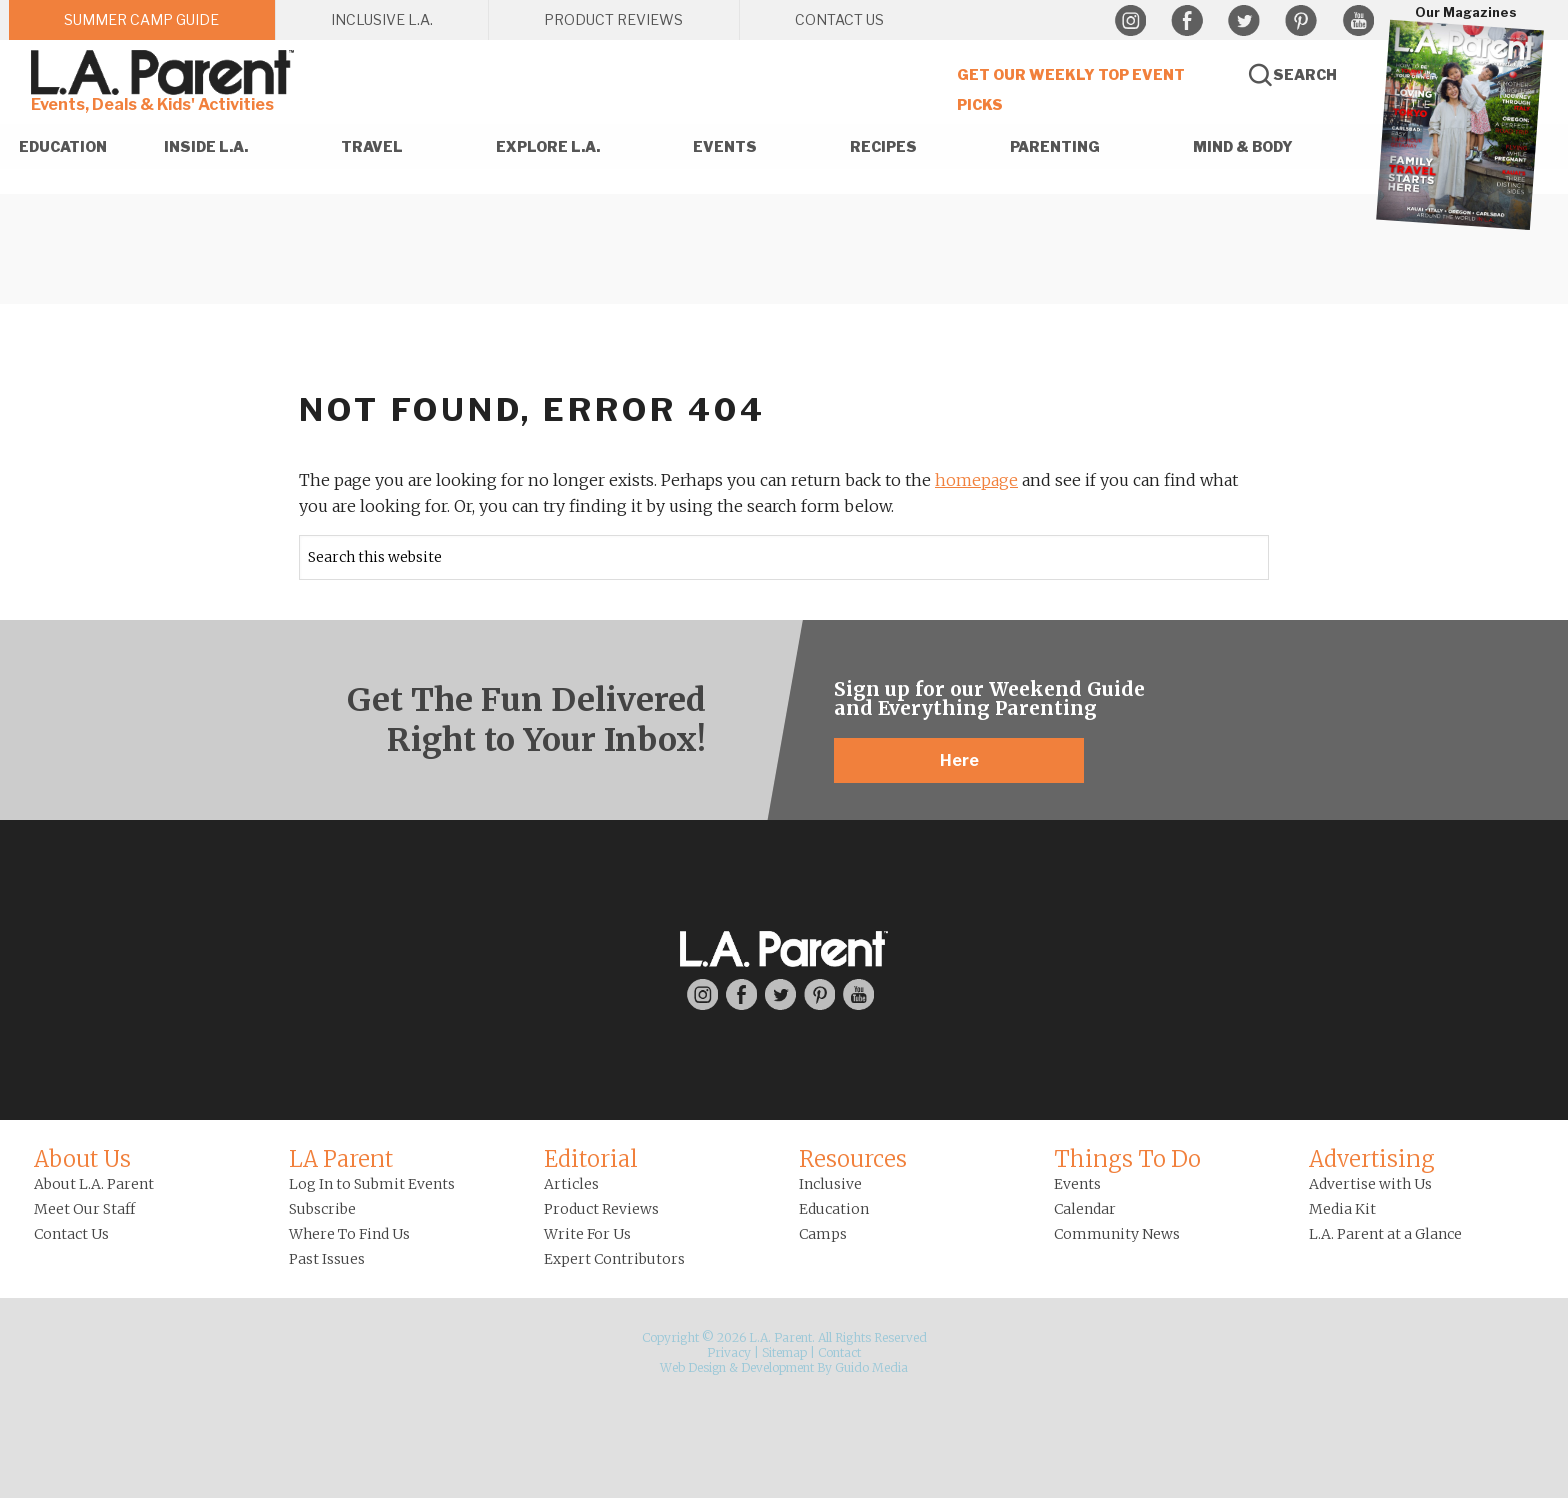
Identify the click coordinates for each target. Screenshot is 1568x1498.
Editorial (591, 1159)
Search (1305, 74)
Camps (823, 1234)
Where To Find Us (349, 1234)
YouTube (1358, 21)
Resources (853, 1159)
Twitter (1244, 21)
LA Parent (341, 1159)
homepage (976, 480)
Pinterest (1301, 21)
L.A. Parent (166, 72)
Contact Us (71, 1234)
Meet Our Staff (84, 1209)
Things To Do (1127, 1159)
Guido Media (871, 1367)
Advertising (1372, 1159)
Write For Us (587, 1234)
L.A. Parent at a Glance (1385, 1234)
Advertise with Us (1370, 1184)
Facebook (1187, 21)
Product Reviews (601, 1209)
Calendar (1085, 1209)
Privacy (729, 1352)
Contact (839, 1352)
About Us (82, 1159)
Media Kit (1342, 1209)
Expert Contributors (614, 1259)
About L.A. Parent (94, 1184)
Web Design (693, 1367)
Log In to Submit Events (372, 1184)
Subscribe (322, 1209)
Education (834, 1209)
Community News (1117, 1234)
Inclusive (830, 1184)
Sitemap (784, 1352)
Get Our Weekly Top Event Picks (1071, 89)
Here (959, 760)
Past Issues (327, 1259)
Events (1077, 1184)
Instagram (1130, 21)
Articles (571, 1184)
